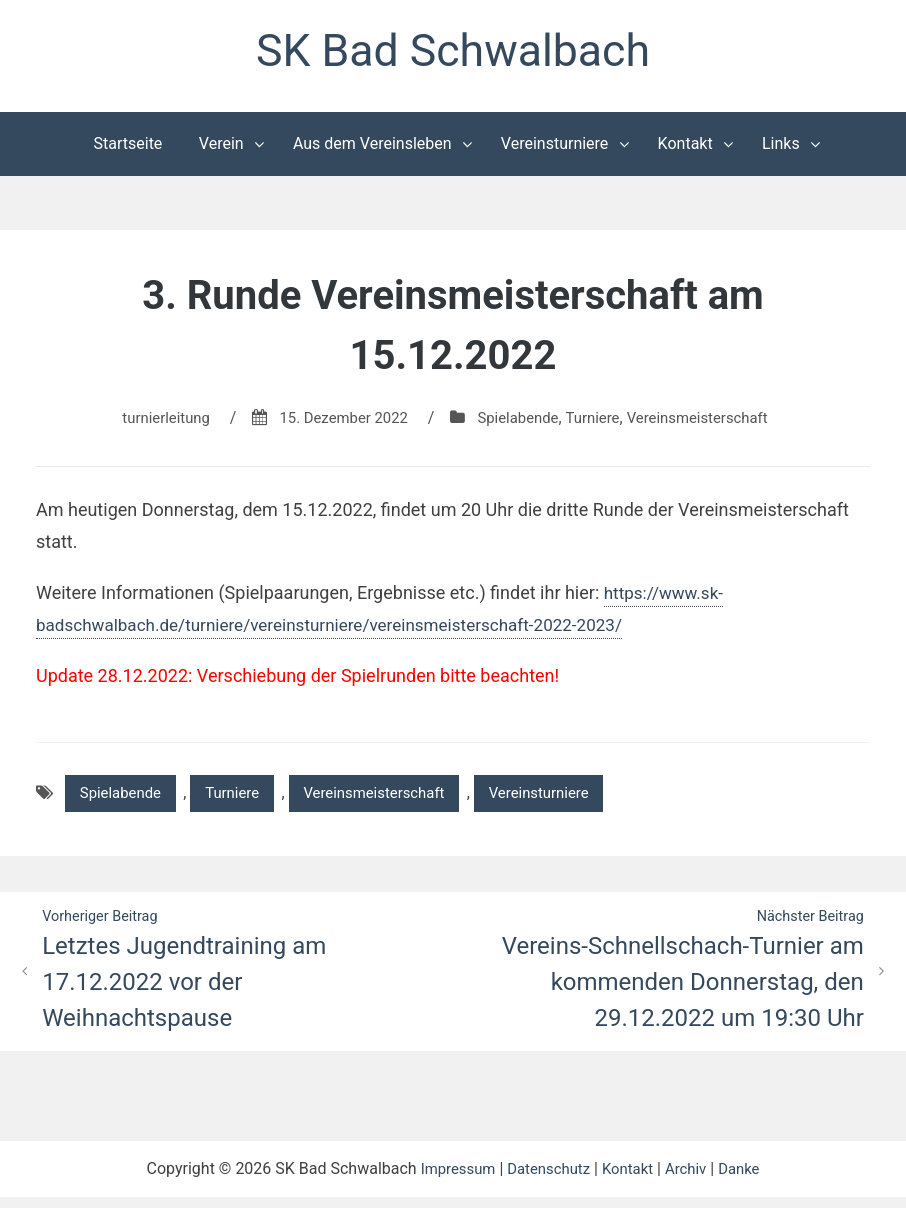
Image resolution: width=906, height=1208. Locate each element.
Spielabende (518, 422)
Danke (748, 1179)
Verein (221, 148)
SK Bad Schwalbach (453, 53)
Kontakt (685, 148)
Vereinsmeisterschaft (711, 422)
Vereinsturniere (555, 148)
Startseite (128, 148)
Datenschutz (546, 1179)
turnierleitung (151, 422)
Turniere (598, 422)
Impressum (449, 1179)
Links (781, 148)
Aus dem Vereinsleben (372, 148)
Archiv (692, 1179)
